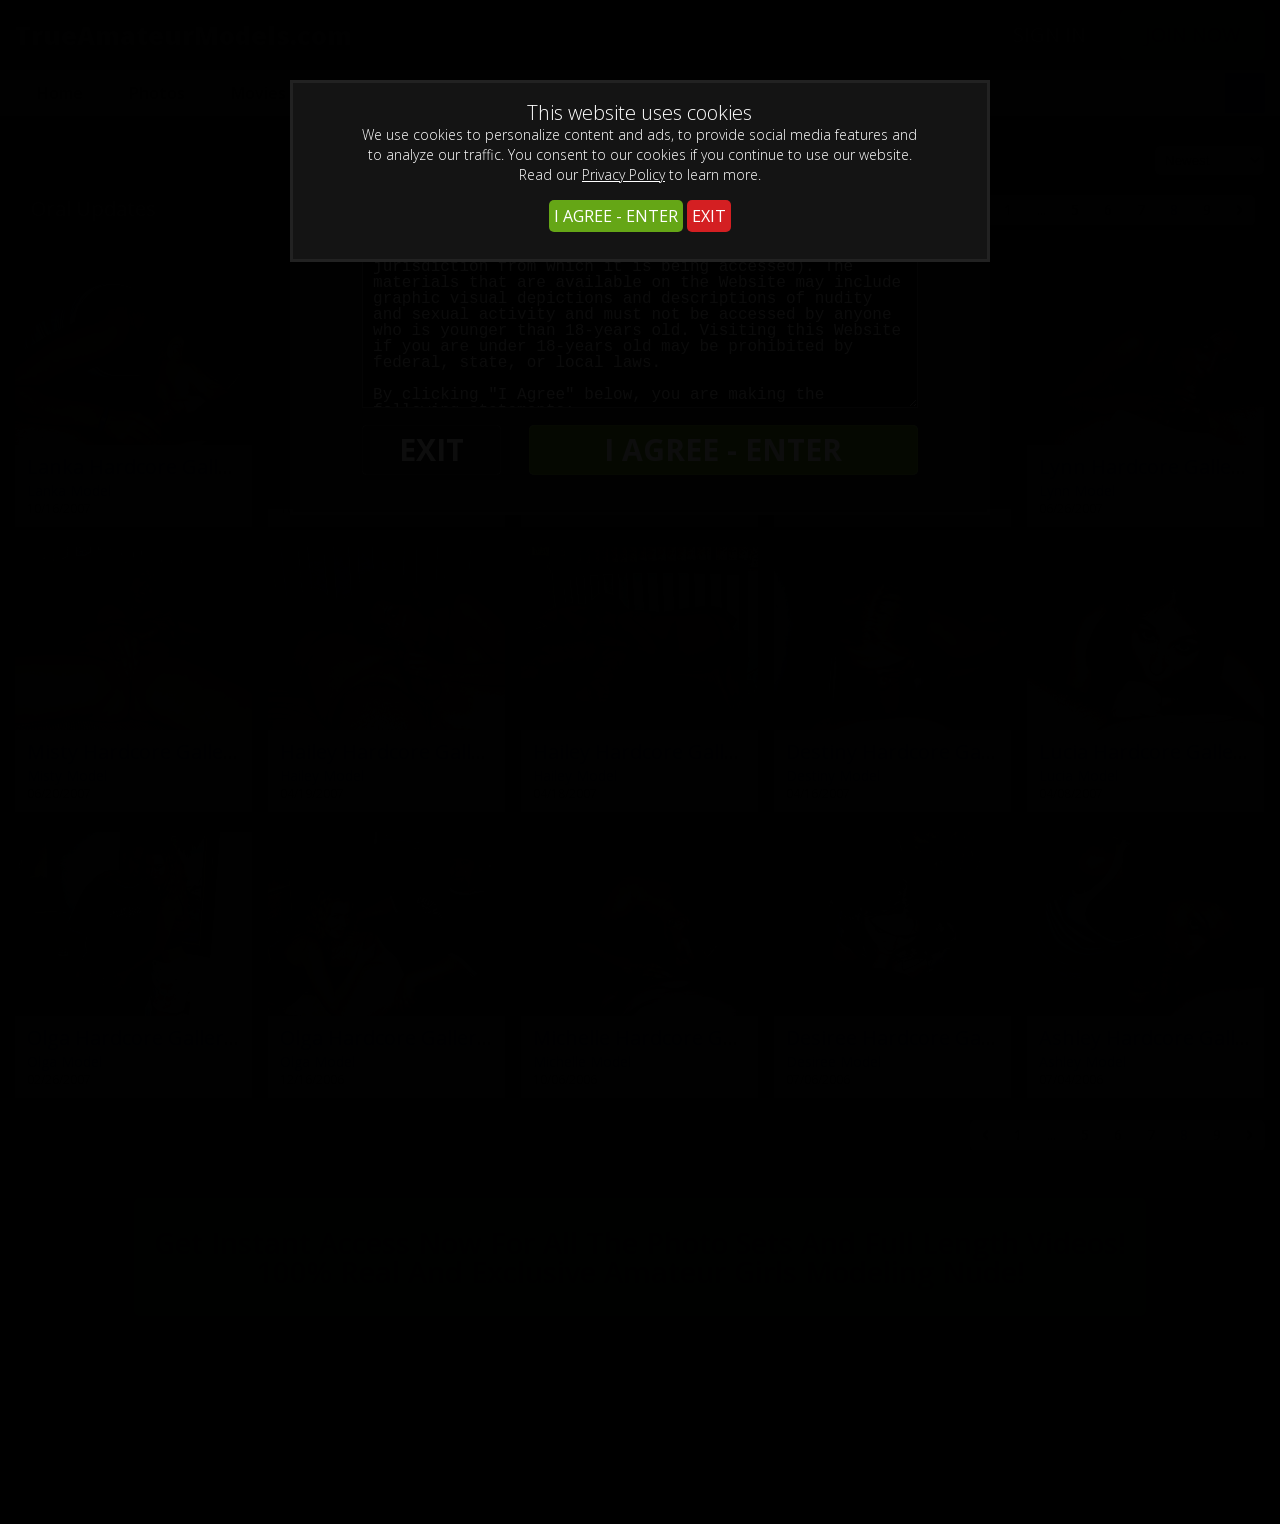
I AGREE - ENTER (616, 216)
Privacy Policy (623, 174)
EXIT (709, 216)
